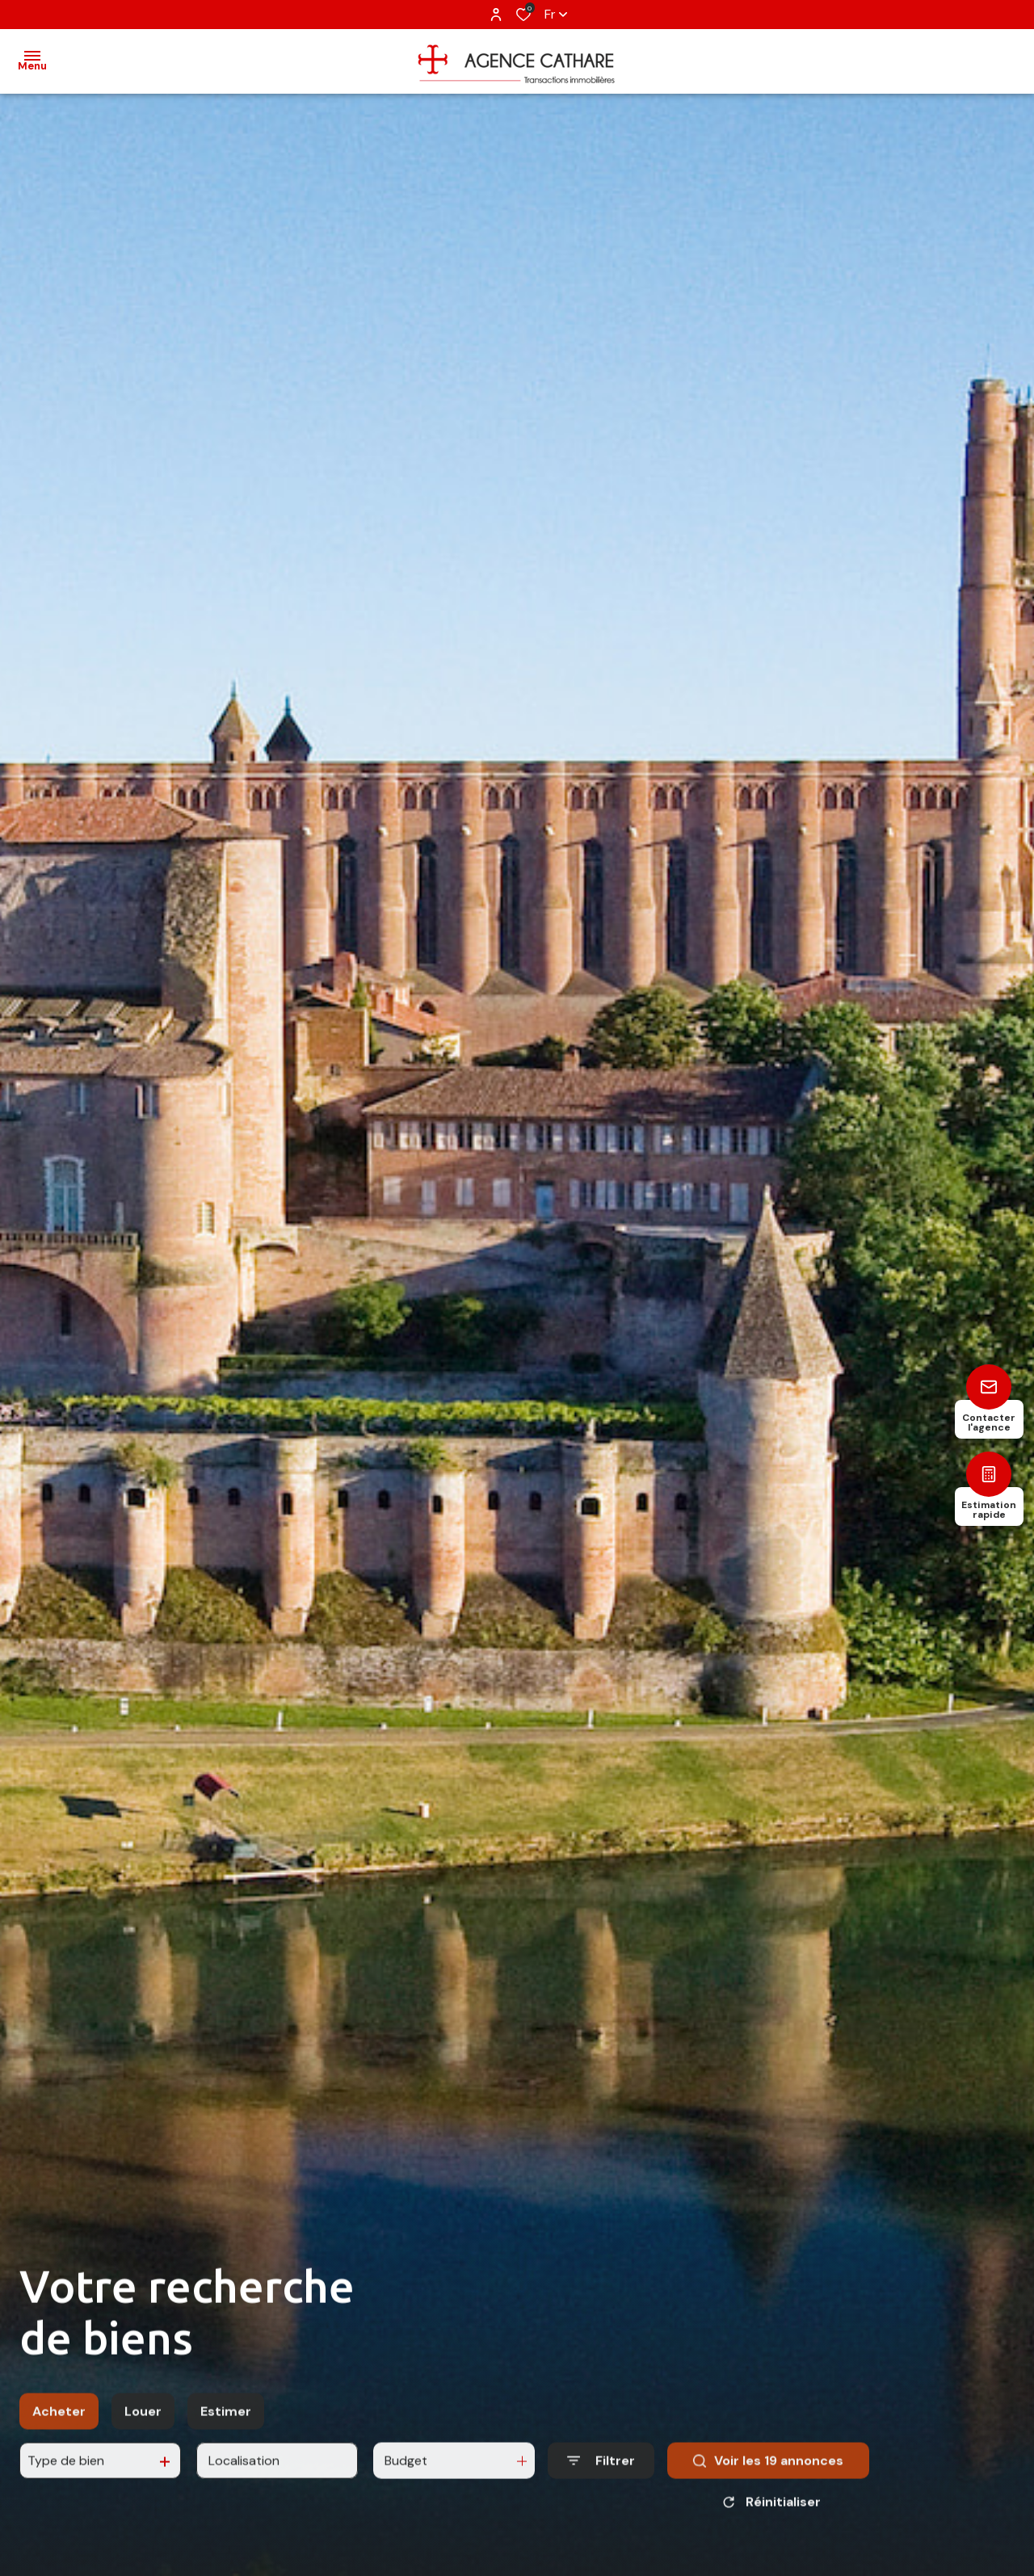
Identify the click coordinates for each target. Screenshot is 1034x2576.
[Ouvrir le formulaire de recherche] (601, 2499)
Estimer (225, 2449)
